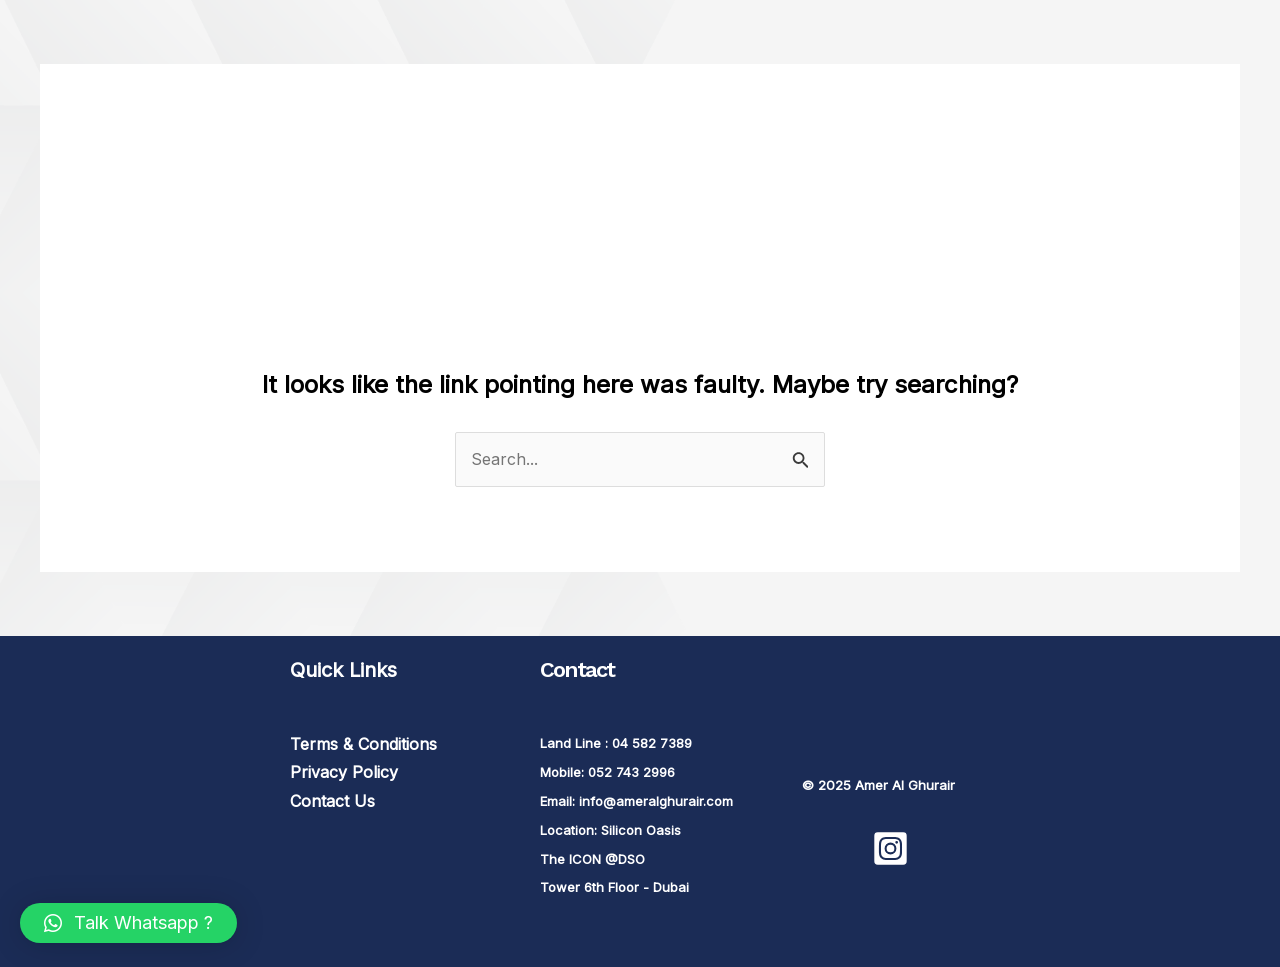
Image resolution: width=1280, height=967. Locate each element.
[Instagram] (890, 848)
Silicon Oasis (641, 830)
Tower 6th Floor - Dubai (614, 887)
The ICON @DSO (592, 859)
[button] (128, 923)
